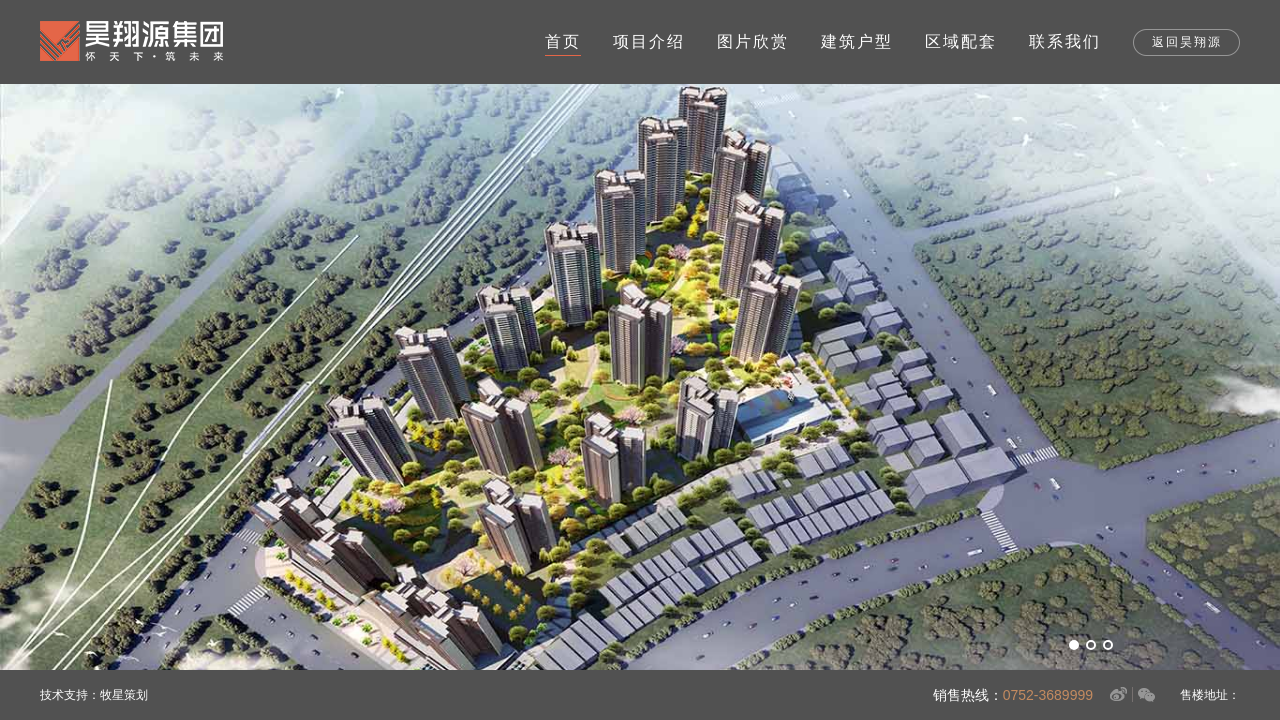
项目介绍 (649, 41)
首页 (563, 41)
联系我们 (1065, 41)
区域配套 (961, 41)
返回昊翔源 (1187, 42)
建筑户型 (857, 41)
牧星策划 (124, 695)
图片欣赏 (753, 41)
